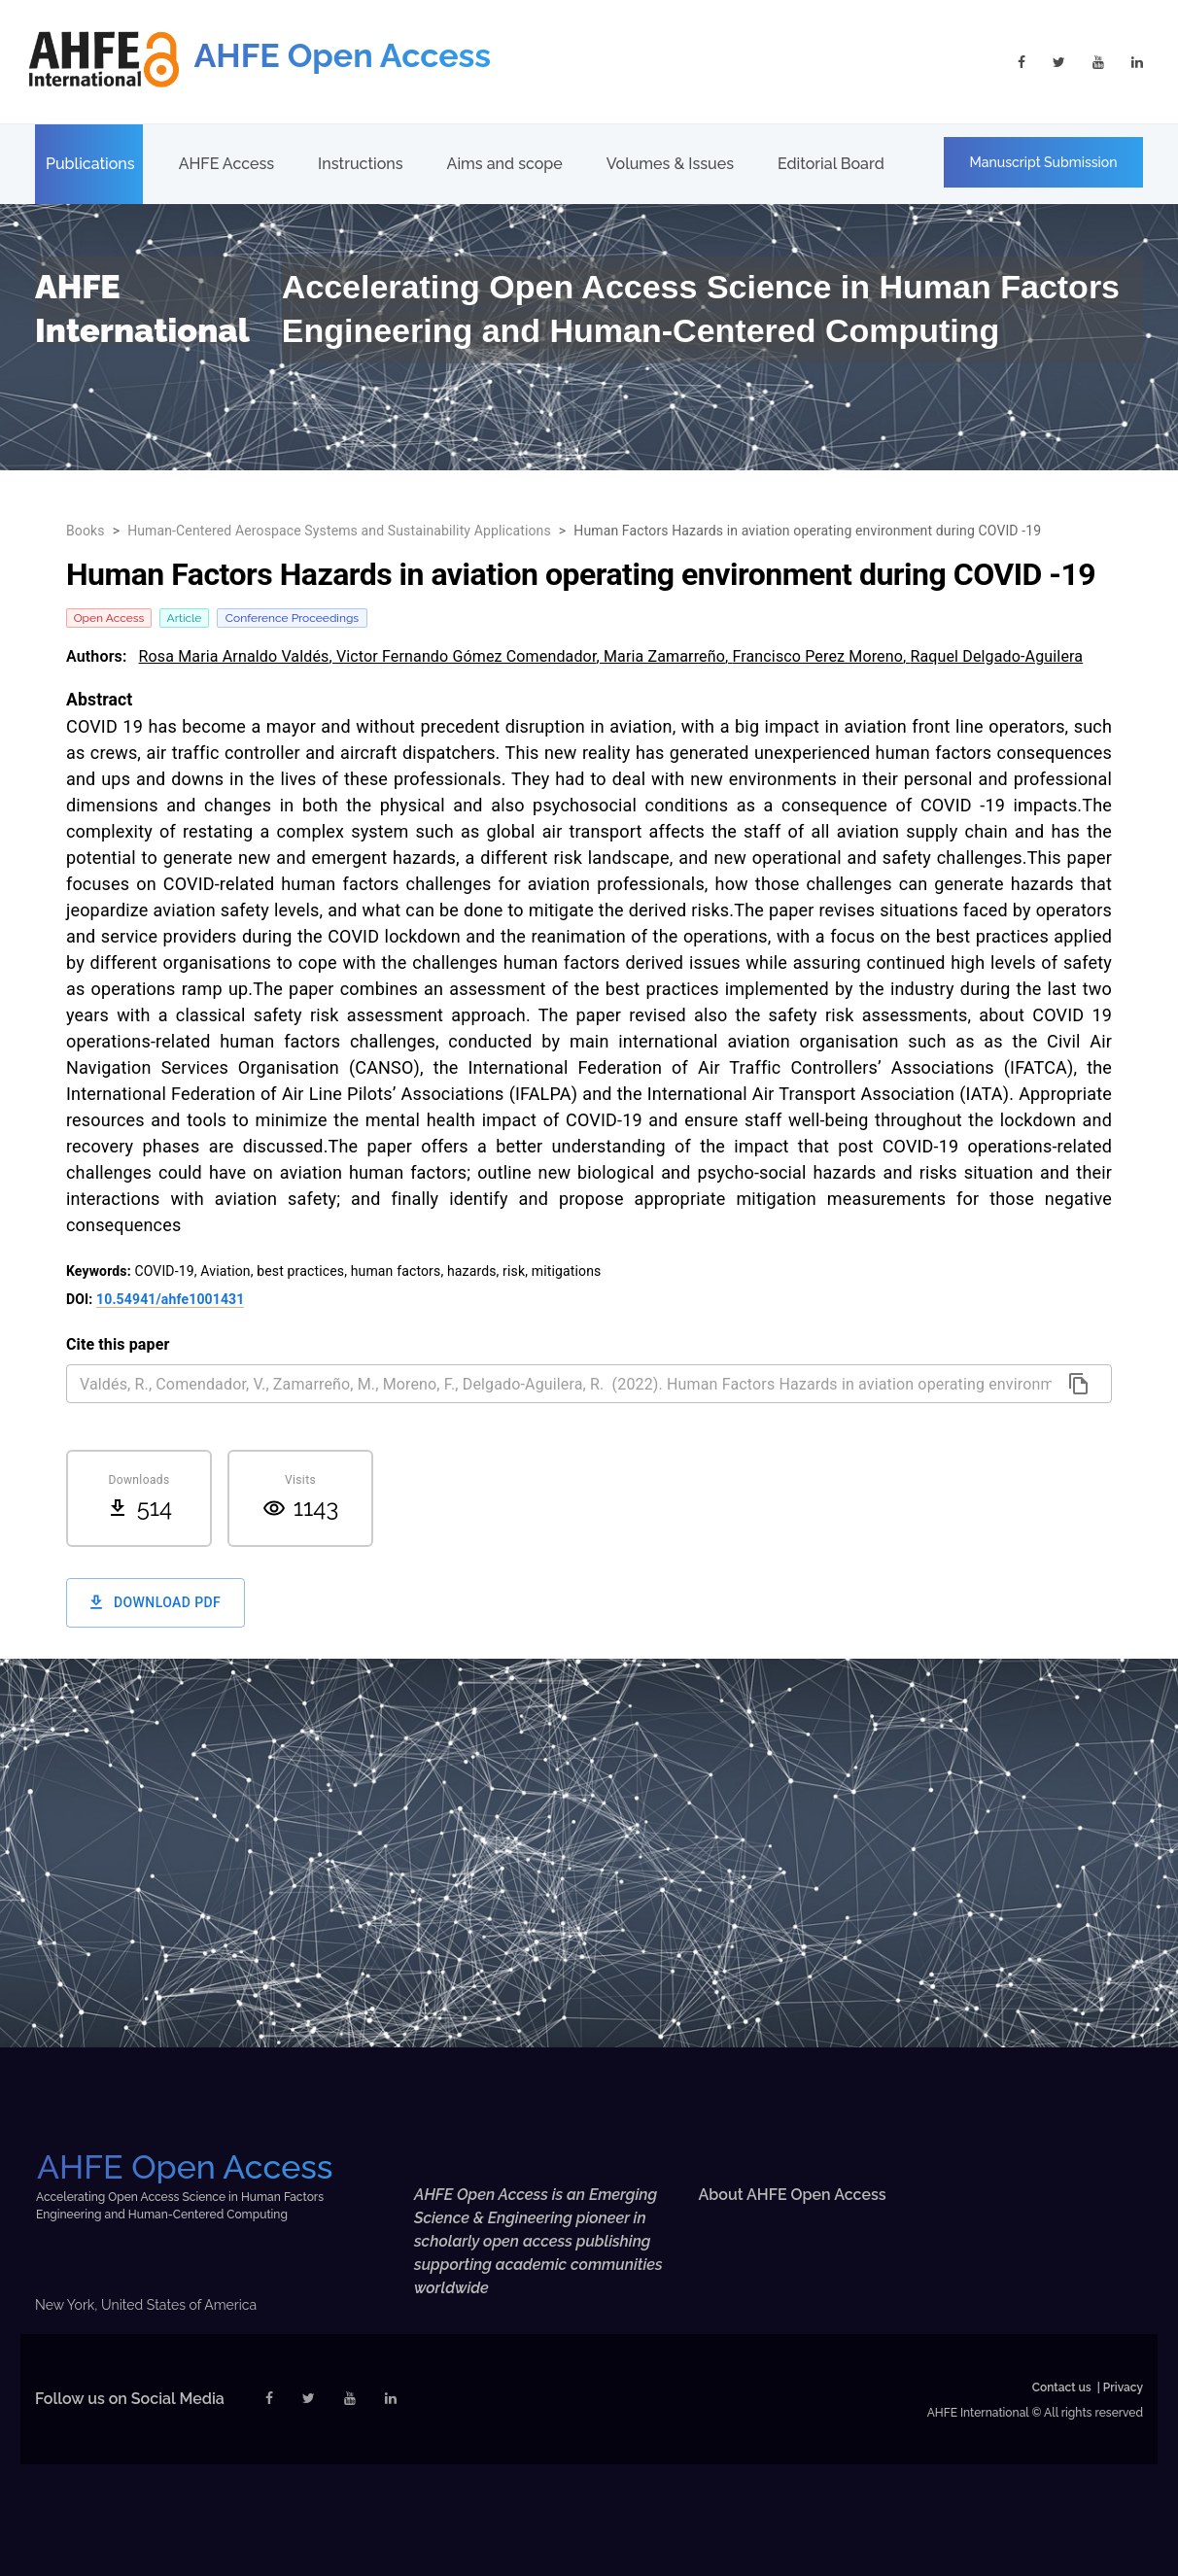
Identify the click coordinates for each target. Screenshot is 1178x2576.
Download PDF (155, 1603)
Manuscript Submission (1044, 162)
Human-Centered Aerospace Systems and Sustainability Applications (339, 530)
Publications (90, 164)
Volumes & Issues (670, 164)
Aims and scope (505, 164)
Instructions (360, 164)
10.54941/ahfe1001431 (170, 1299)
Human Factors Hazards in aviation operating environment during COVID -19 (807, 530)
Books (85, 530)
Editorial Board (831, 164)
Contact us (1061, 2387)
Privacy (1123, 2387)
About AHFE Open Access (792, 2194)
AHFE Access (226, 164)
